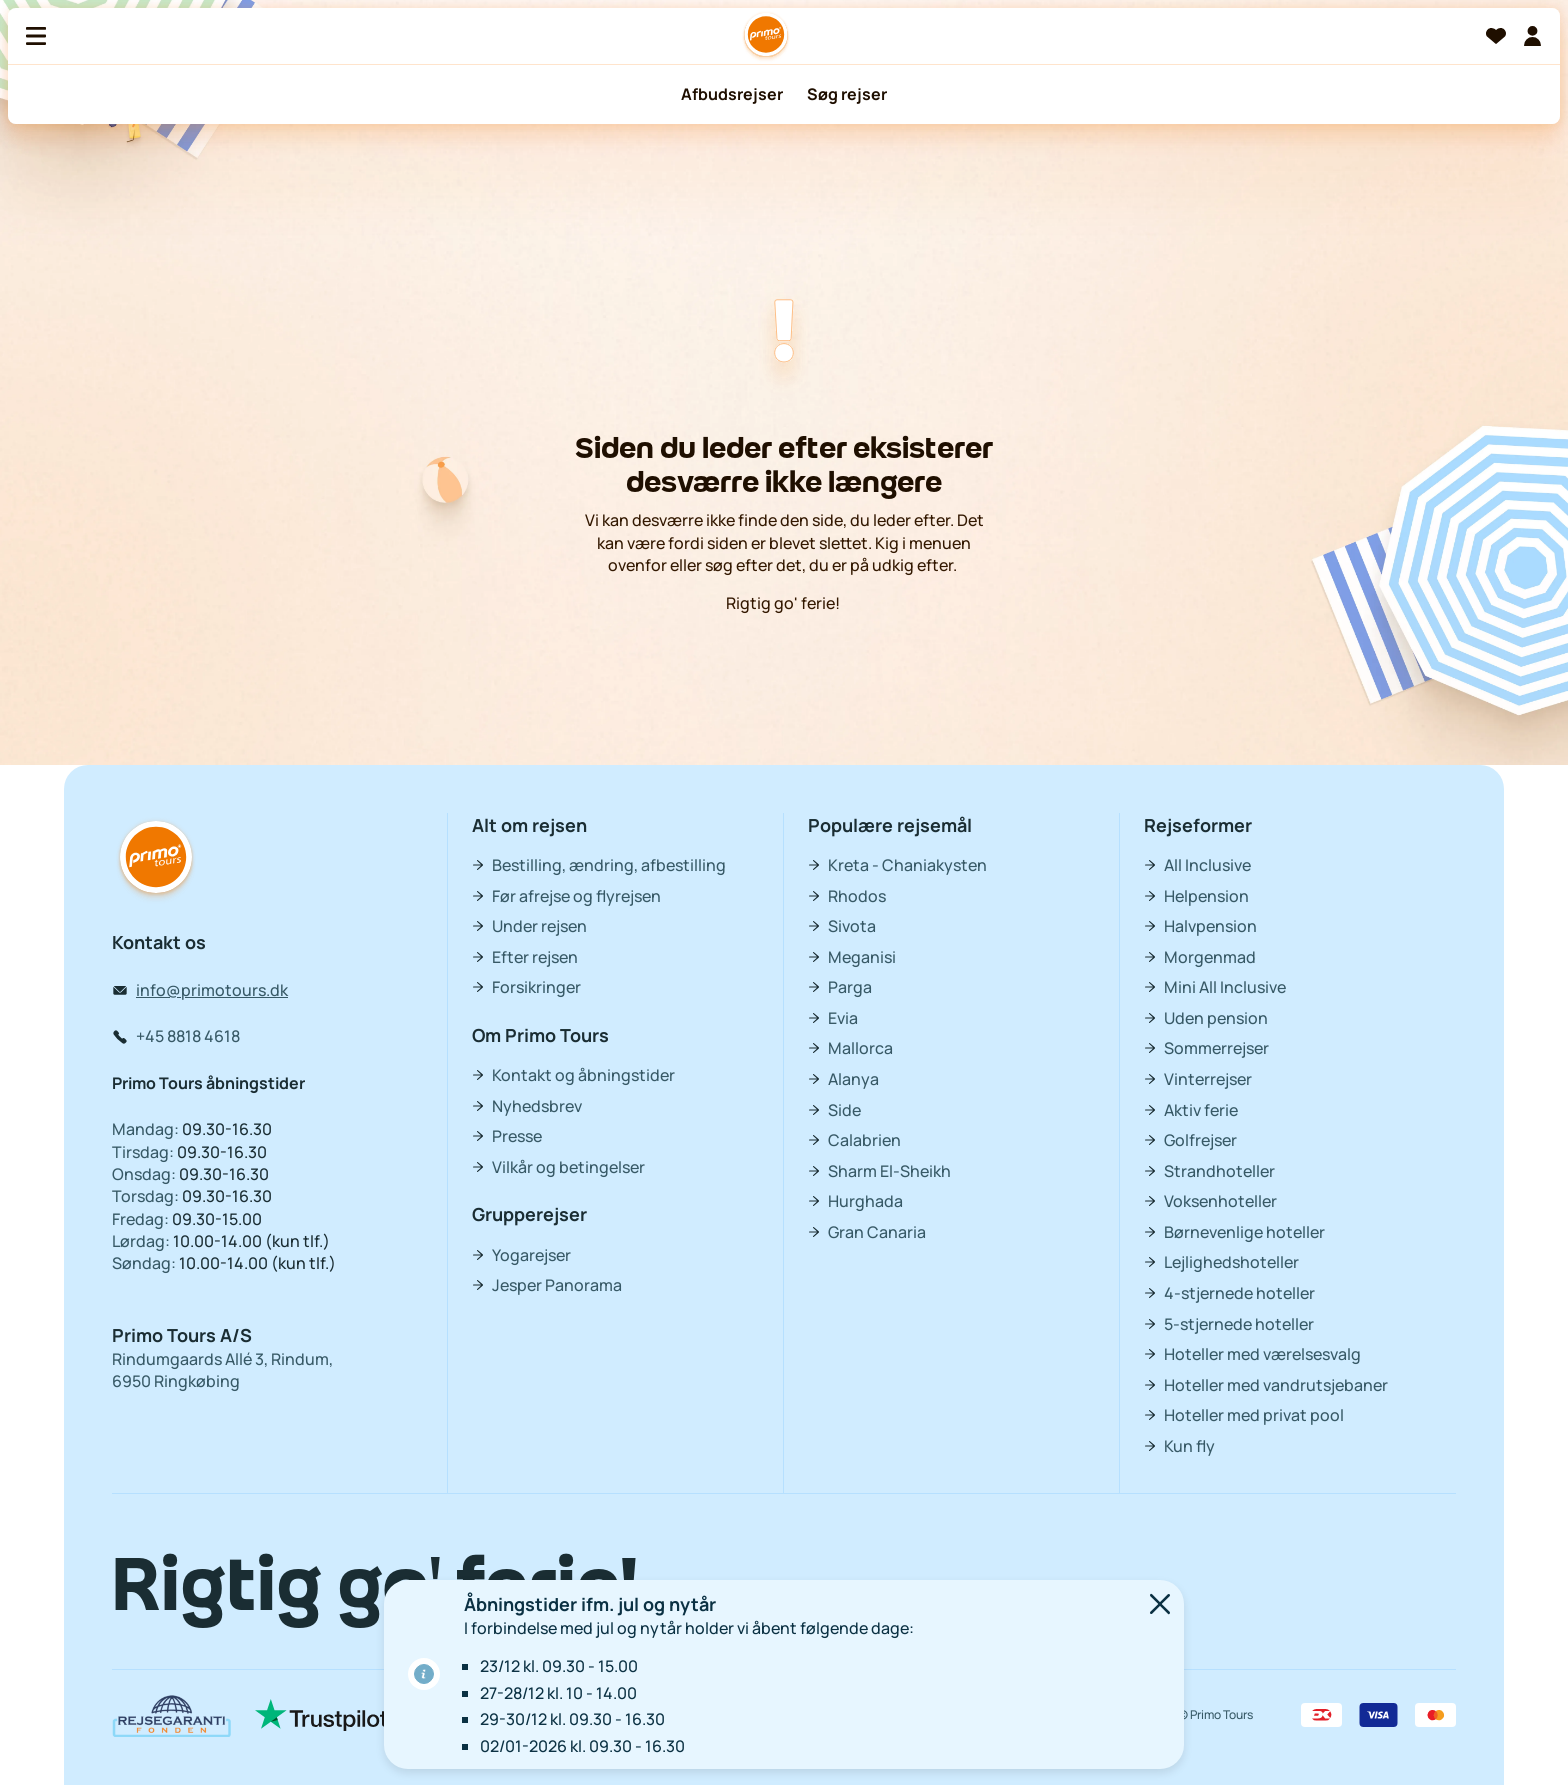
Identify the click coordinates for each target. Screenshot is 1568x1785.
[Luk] (1160, 1606)
